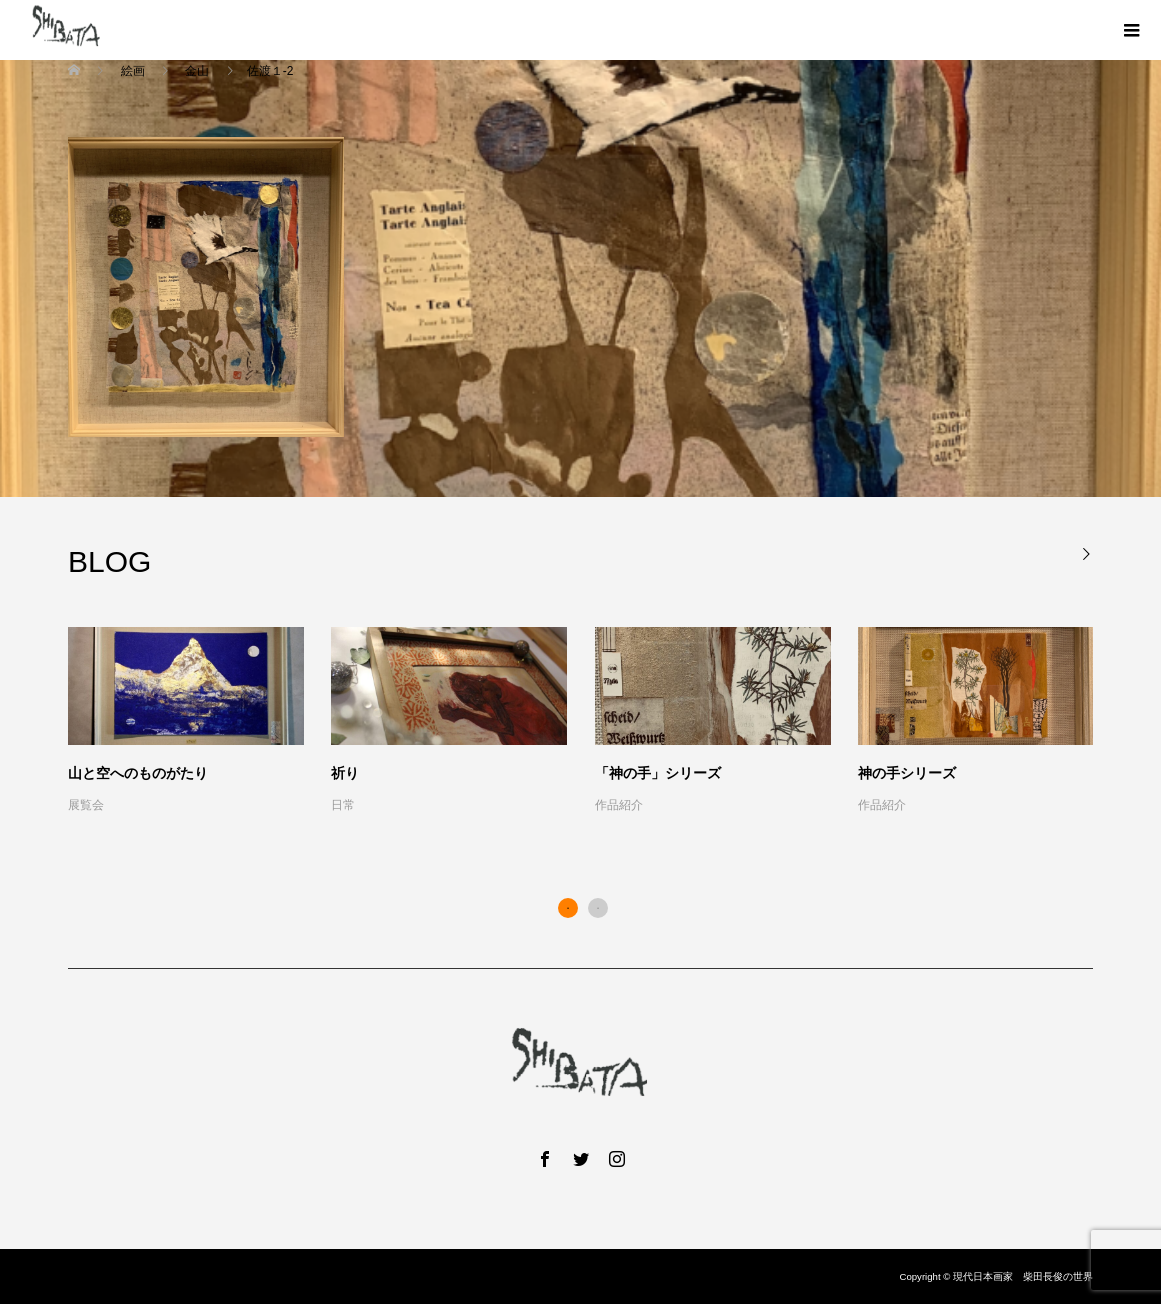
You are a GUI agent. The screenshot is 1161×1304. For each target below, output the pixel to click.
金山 (197, 71)
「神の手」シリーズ (658, 773)
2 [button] (598, 908)
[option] (594, 722)
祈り (345, 773)
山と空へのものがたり (138, 773)
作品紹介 (619, 805)
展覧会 (86, 805)
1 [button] (568, 908)
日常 (343, 805)
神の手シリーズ (907, 773)
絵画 (132, 71)
